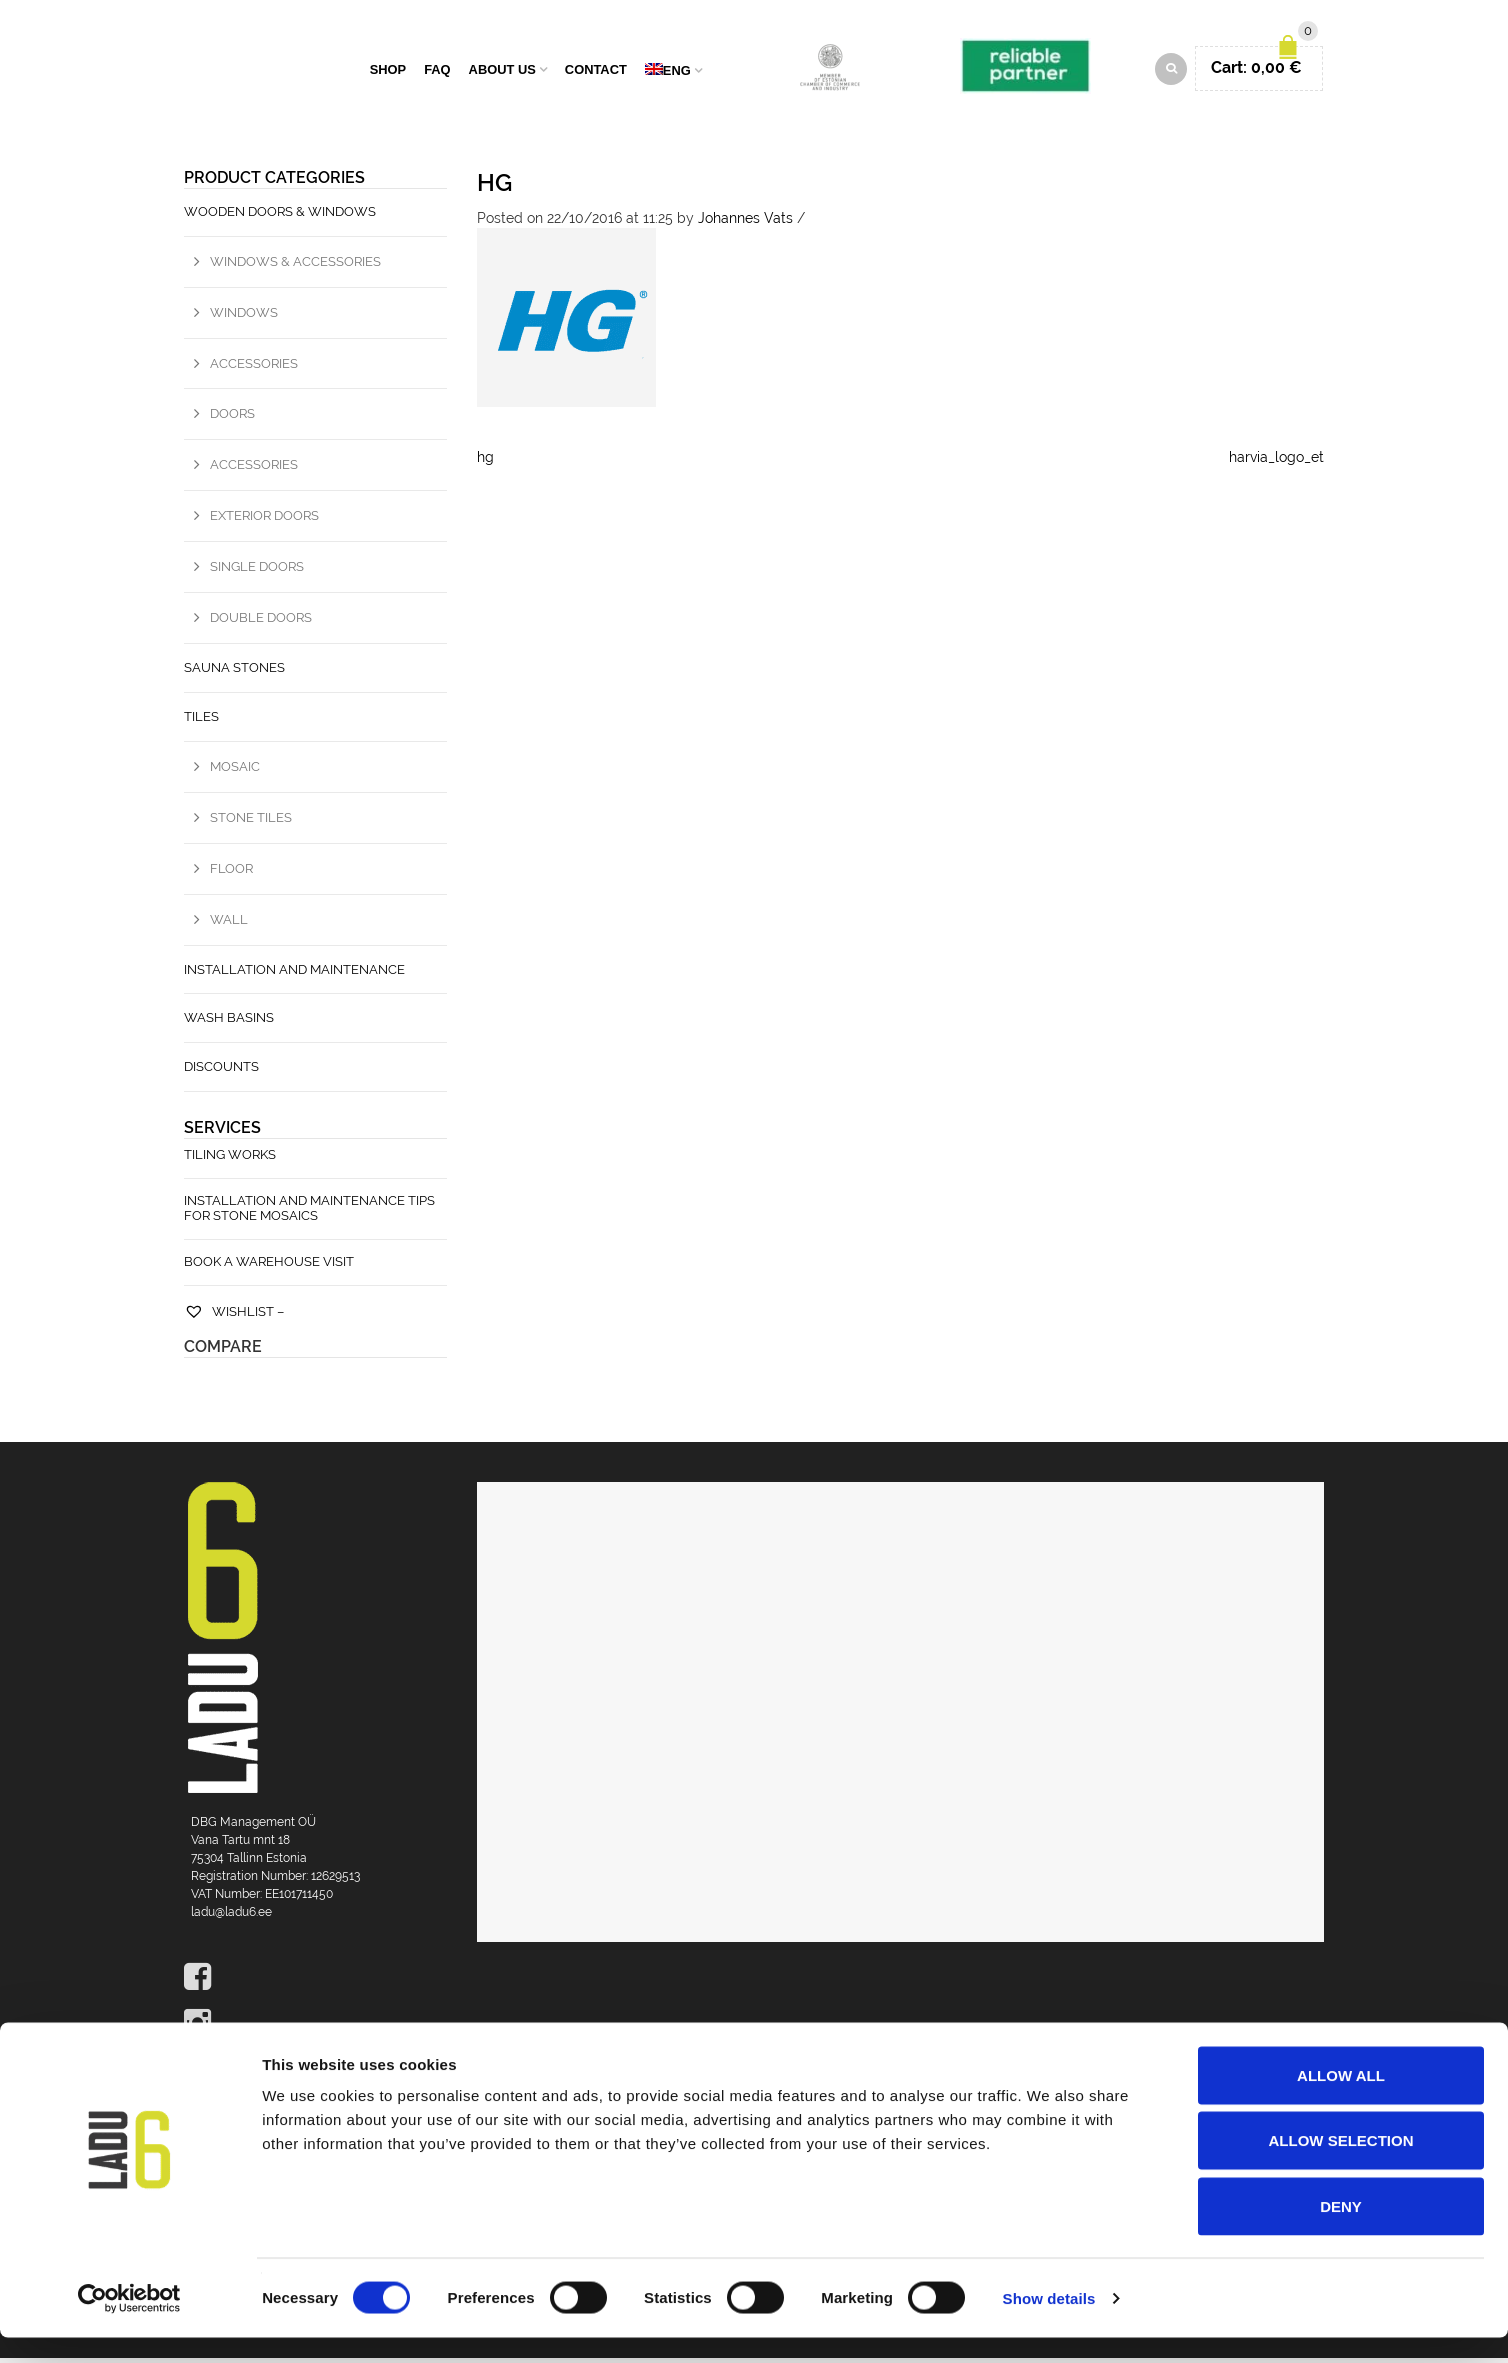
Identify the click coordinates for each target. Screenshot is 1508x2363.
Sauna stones (234, 672)
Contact (596, 72)
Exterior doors (264, 520)
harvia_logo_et (1276, 462)
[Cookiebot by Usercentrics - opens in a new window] (129, 2324)
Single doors (257, 571)
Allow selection (1341, 2166)
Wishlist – (234, 1316)
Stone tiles (251, 822)
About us (502, 72)
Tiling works (230, 1159)
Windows (244, 317)
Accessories (254, 368)
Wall (229, 924)
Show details (1049, 2323)
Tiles (201, 721)
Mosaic (235, 771)
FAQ (437, 72)
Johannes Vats (745, 223)
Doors (232, 419)
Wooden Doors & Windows (280, 216)
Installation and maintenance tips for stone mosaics (309, 1213)
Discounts (221, 1071)
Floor (231, 873)
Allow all (1341, 2100)
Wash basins (229, 1023)
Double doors (261, 622)
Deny (1341, 2231)
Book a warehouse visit (269, 1266)
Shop (388, 72)
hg (494, 187)
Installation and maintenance (294, 974)
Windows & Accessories (295, 266)
